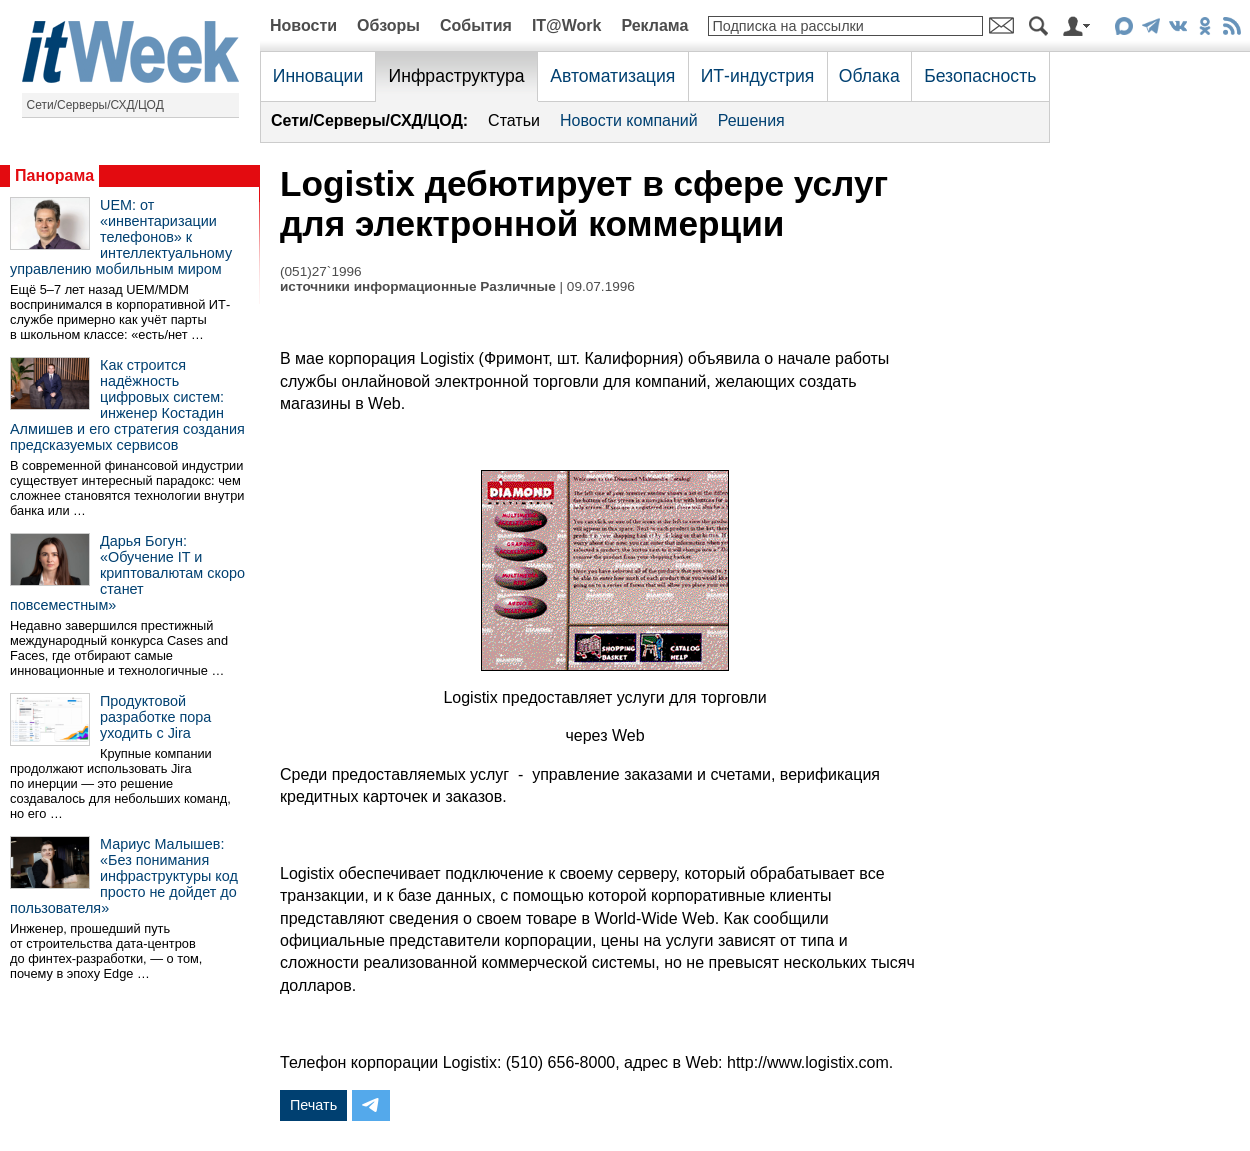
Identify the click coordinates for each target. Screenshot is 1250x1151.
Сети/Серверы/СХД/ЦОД (95, 105)
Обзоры (388, 25)
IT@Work (567, 25)
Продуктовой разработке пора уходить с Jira (155, 717)
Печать (313, 1105)
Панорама (54, 175)
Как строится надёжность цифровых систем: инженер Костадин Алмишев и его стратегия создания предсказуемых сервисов (127, 405)
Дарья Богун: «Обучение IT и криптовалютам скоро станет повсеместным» (127, 573)
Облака (869, 76)
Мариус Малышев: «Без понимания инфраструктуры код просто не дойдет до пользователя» (124, 876)
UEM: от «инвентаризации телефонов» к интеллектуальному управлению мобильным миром (121, 237)
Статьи (514, 120)
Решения (751, 120)
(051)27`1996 (321, 271)
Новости (303, 25)
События (476, 25)
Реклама (654, 25)
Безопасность (980, 76)
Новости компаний (629, 120)
